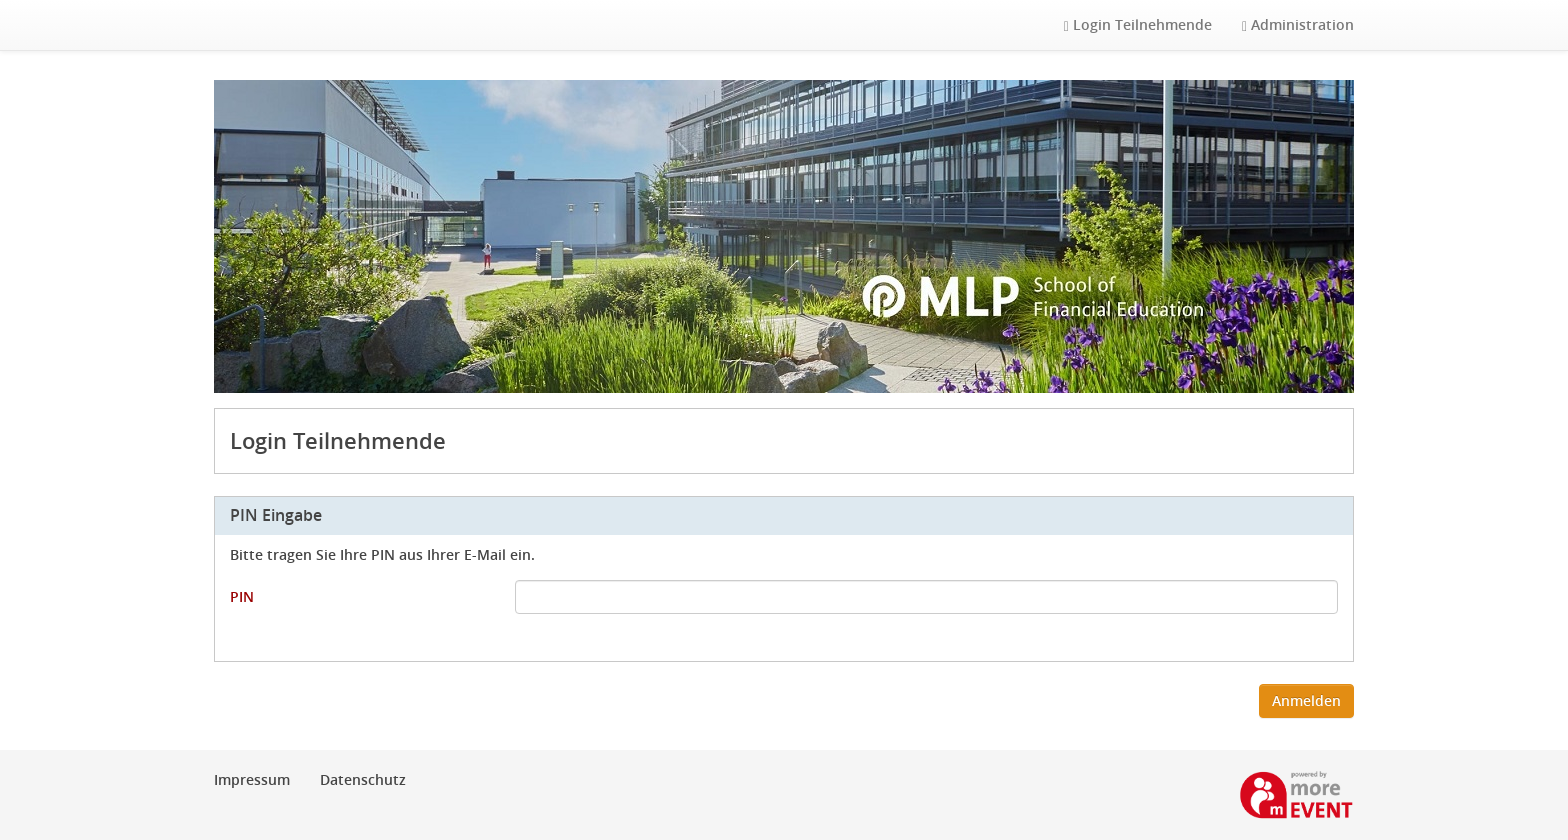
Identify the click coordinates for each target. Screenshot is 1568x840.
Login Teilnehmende (1138, 24)
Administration (1298, 24)
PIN (242, 596)
